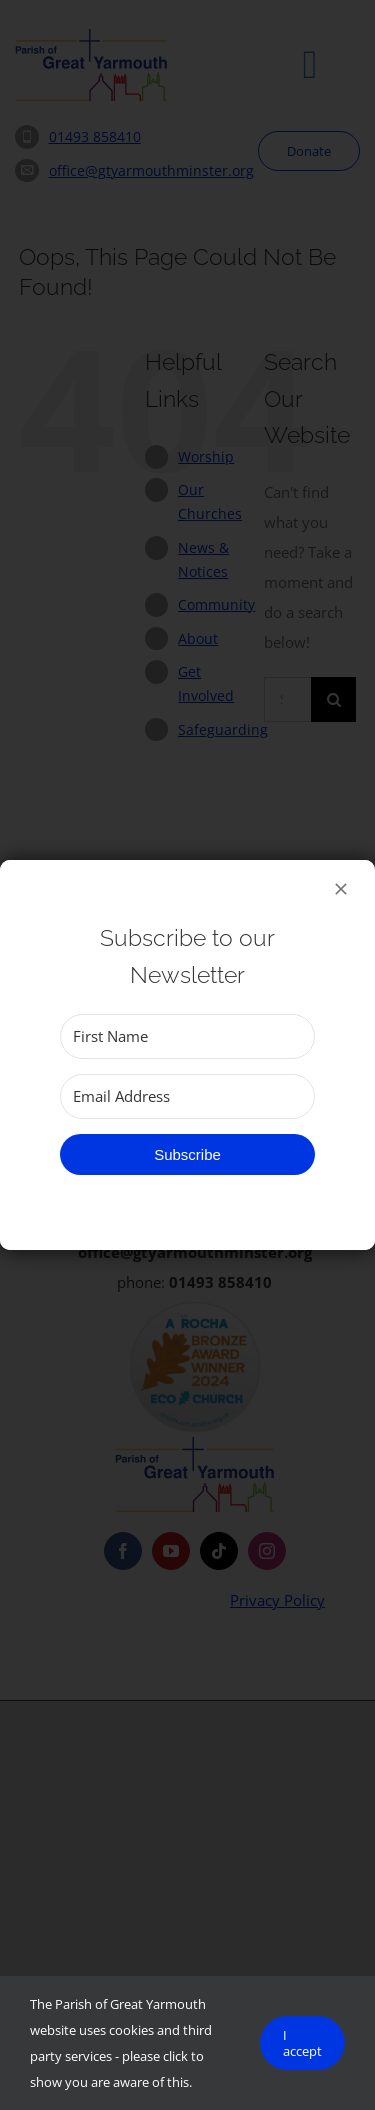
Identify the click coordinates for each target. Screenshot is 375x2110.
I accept (302, 2043)
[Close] (341, 889)
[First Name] (187, 1036)
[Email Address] (187, 1096)
